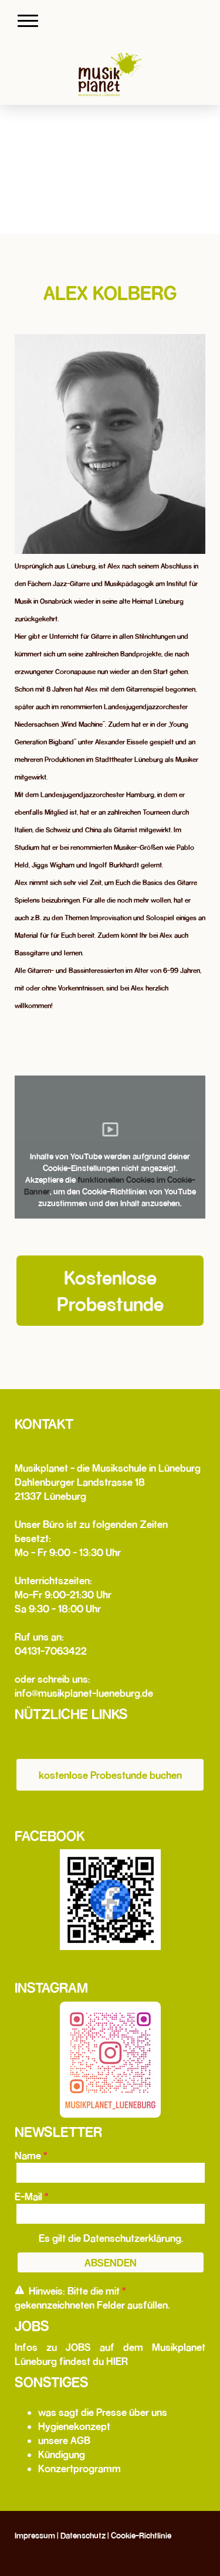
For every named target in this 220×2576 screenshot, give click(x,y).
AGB (80, 2440)
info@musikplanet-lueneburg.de (84, 1693)
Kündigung (61, 2454)
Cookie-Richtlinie (141, 2535)
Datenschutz (83, 2535)
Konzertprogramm (79, 2468)
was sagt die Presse (82, 2412)
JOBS (78, 2347)
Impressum (35, 2535)
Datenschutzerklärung (132, 2238)
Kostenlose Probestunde (110, 1290)
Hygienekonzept (74, 2426)
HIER (117, 2361)
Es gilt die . (111, 2238)
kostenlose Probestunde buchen (110, 1775)
